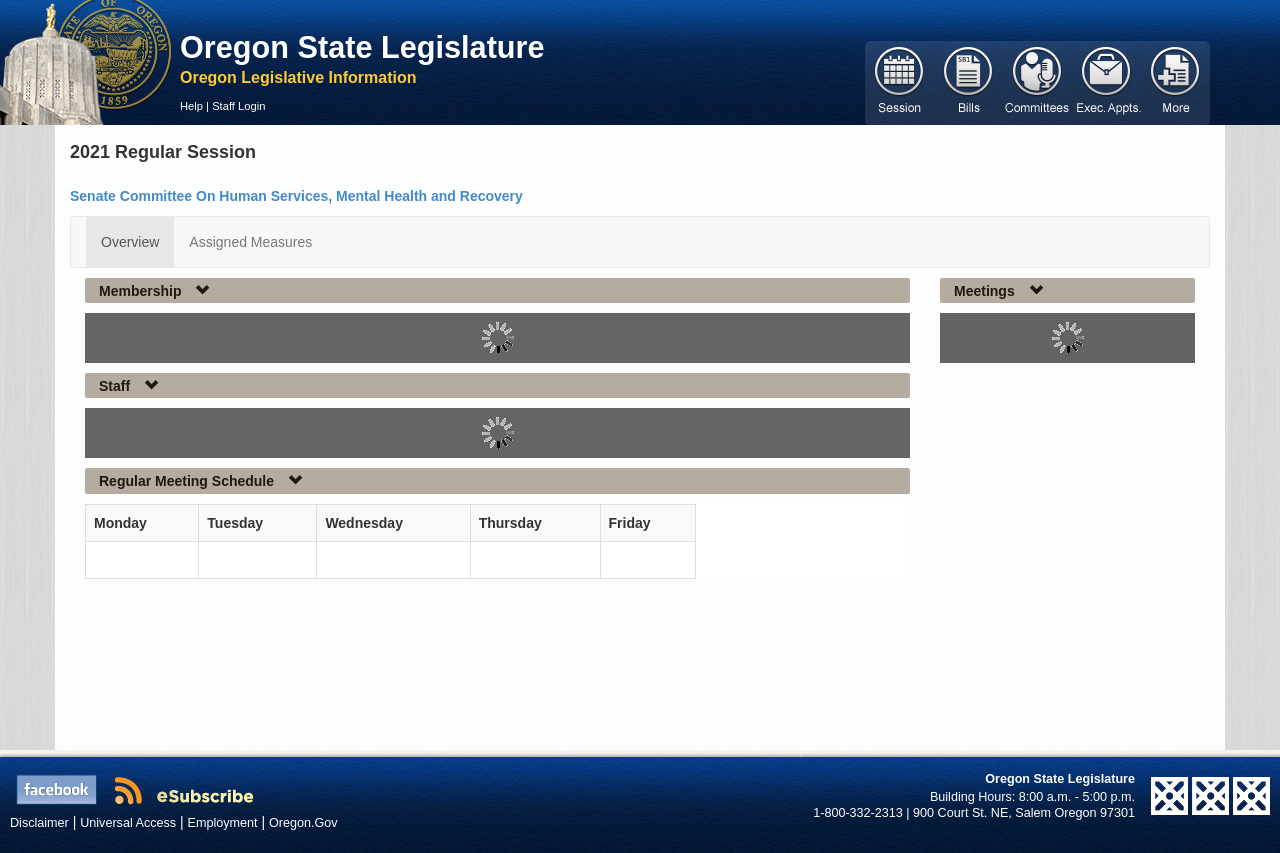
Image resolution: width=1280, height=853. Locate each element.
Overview (130, 242)
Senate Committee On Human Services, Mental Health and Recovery (296, 196)
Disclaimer (39, 823)
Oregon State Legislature (362, 47)
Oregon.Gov (303, 823)
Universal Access (128, 823)
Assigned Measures (250, 242)
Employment (223, 823)
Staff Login (238, 106)
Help (191, 106)
